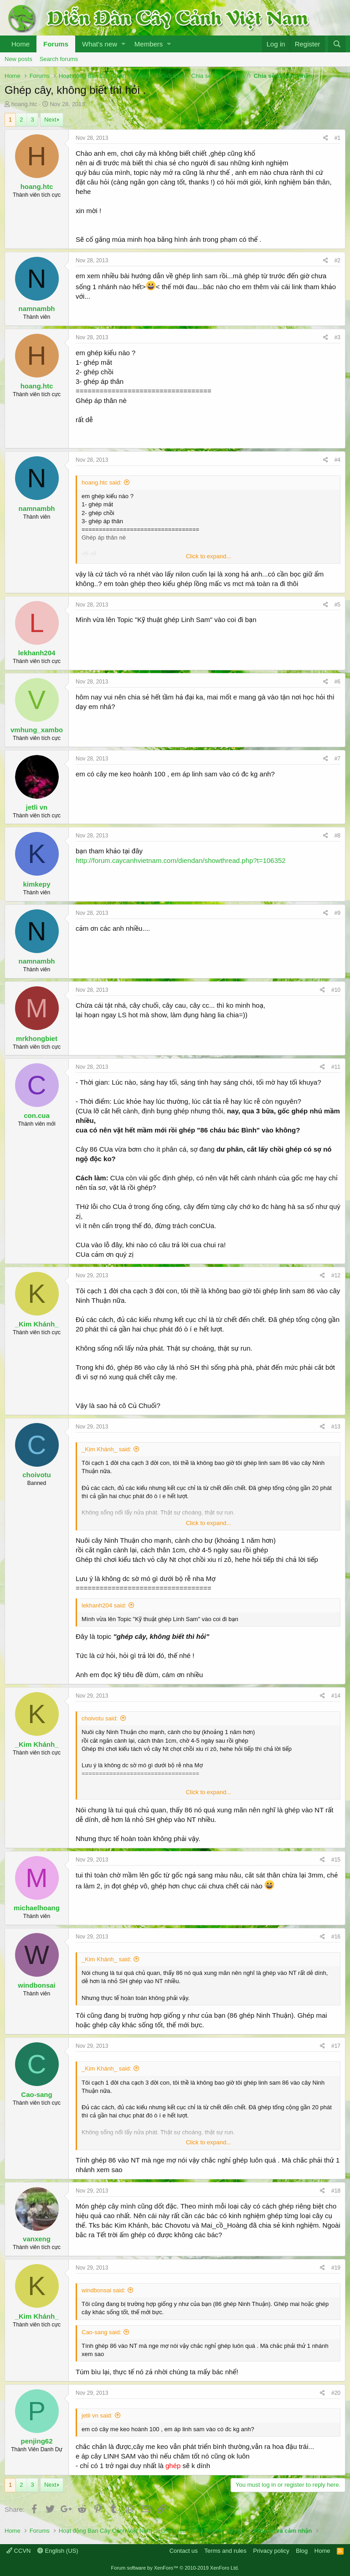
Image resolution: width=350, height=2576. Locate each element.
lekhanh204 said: (104, 1605)
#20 (335, 2393)
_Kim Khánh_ (37, 1324)
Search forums (59, 59)
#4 (337, 460)
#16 (335, 1936)
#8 (337, 835)
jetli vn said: (97, 2415)
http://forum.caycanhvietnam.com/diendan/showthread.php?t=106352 (181, 860)
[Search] (336, 44)
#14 (335, 1696)
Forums (55, 44)
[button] (123, 44)
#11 (335, 1067)
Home (20, 44)
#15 (335, 1860)
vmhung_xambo (36, 730)
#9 (337, 913)
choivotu (36, 1475)
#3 (337, 337)
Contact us (184, 2550)
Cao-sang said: (101, 2332)
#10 (335, 990)
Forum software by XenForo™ (175, 2568)
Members (148, 44)
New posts (18, 59)
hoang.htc (24, 104)
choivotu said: (100, 1718)
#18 (335, 2191)
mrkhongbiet (36, 1038)
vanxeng (37, 2239)
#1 (337, 138)
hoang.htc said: (102, 482)
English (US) (57, 2550)
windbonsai (37, 1985)
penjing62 (36, 2441)
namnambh (36, 308)
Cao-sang (36, 2094)
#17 (335, 2046)
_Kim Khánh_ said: (106, 1449)
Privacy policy (271, 2550)
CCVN (18, 2550)
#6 (337, 681)
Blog (302, 2550)
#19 (335, 2268)
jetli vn (37, 807)
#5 (337, 605)
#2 (337, 260)
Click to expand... (209, 556)
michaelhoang (37, 1908)
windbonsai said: (103, 2290)
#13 (335, 1426)
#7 (337, 758)
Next (50, 119)
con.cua (37, 1115)
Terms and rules (225, 2550)
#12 (335, 1275)
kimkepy (36, 884)
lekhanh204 (37, 653)
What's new (99, 44)
